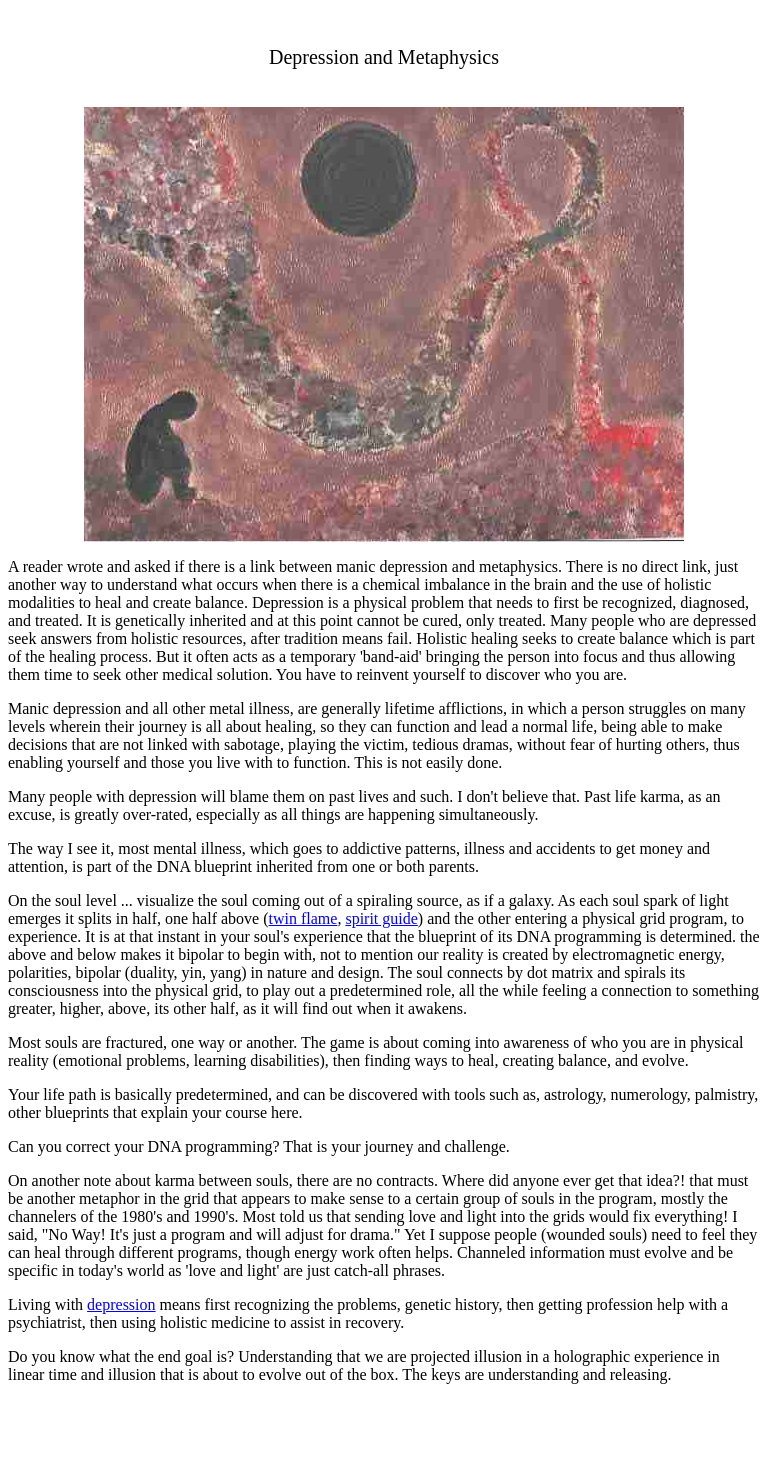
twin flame (303, 918)
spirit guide (381, 918)
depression (121, 1304)
